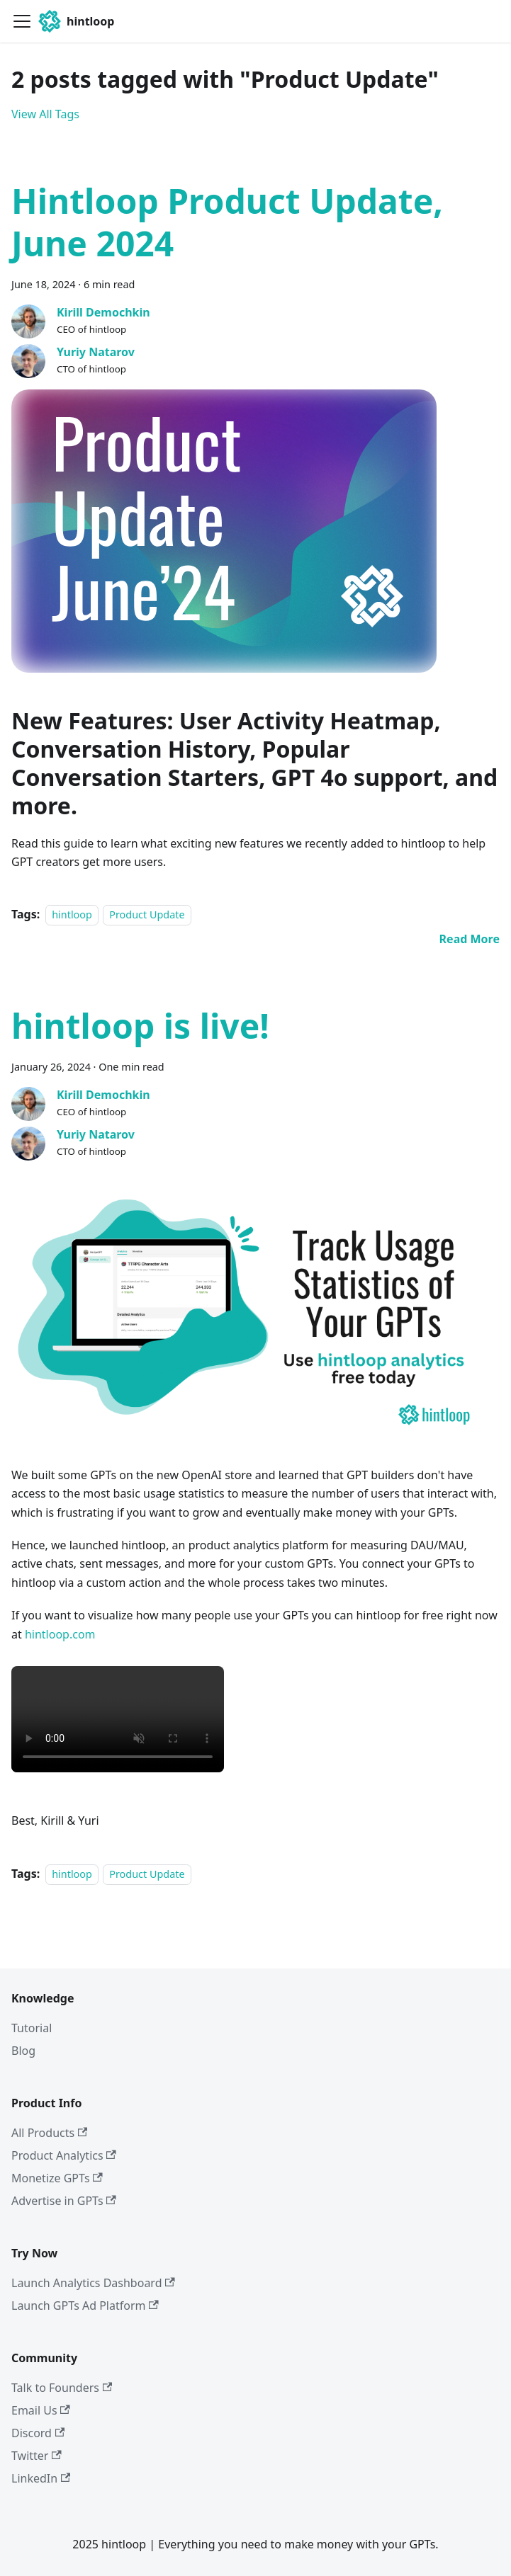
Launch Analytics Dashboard (93, 2283)
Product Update (146, 914)
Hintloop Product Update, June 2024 (227, 222)
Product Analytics (63, 2155)
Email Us (40, 2410)
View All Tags (45, 114)
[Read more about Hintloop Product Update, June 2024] (469, 939)
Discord (37, 2433)
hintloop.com (60, 1634)
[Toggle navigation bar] (22, 21)
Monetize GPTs (57, 2178)
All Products (49, 2133)
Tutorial (31, 2028)
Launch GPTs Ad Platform (85, 2305)
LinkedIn (40, 2478)
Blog (23, 2050)
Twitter (36, 2455)
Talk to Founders (61, 2387)
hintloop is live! (140, 1026)
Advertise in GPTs (63, 2201)
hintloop (72, 914)
